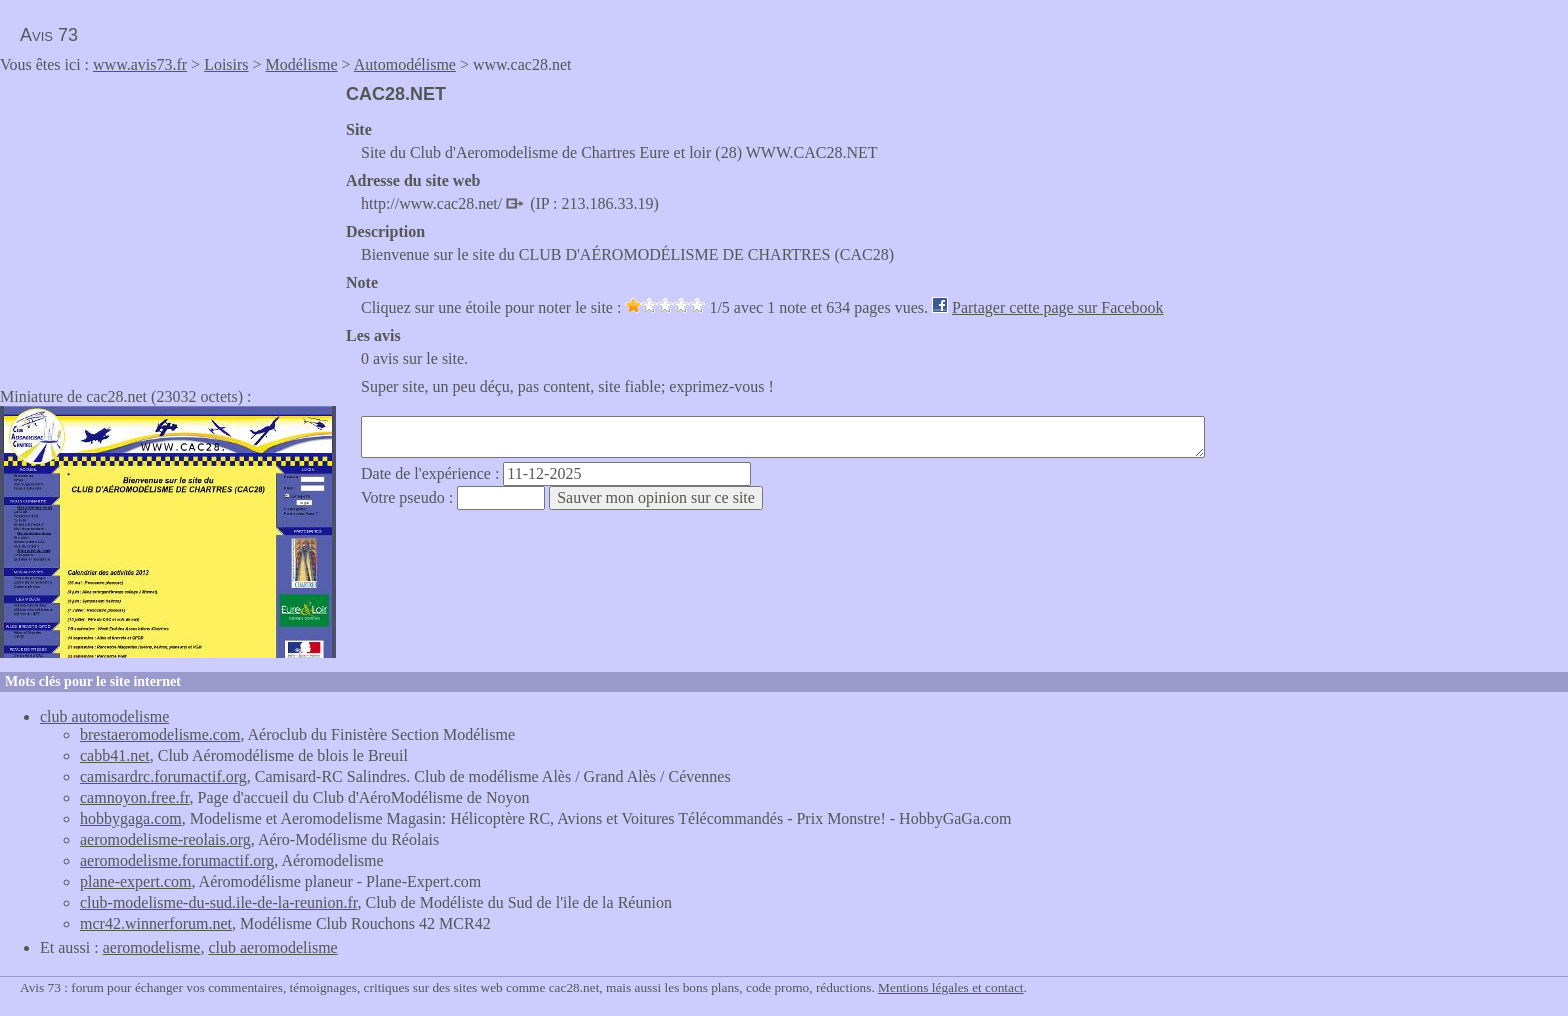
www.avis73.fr (140, 64)
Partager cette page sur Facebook (1057, 307)
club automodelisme (104, 716)
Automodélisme (405, 64)
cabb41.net (115, 755)
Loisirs (226, 64)
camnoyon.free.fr (135, 797)
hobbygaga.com (131, 818)
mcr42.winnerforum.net (156, 923)
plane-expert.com (136, 881)
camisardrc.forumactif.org (163, 776)
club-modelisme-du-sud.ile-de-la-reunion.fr (218, 902)
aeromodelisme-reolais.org (165, 839)
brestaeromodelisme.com (160, 734)
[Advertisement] (168, 224)
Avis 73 (49, 35)
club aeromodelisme (272, 947)
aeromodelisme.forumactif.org (177, 860)
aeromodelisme (152, 947)
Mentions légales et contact (950, 987)
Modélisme (302, 64)
